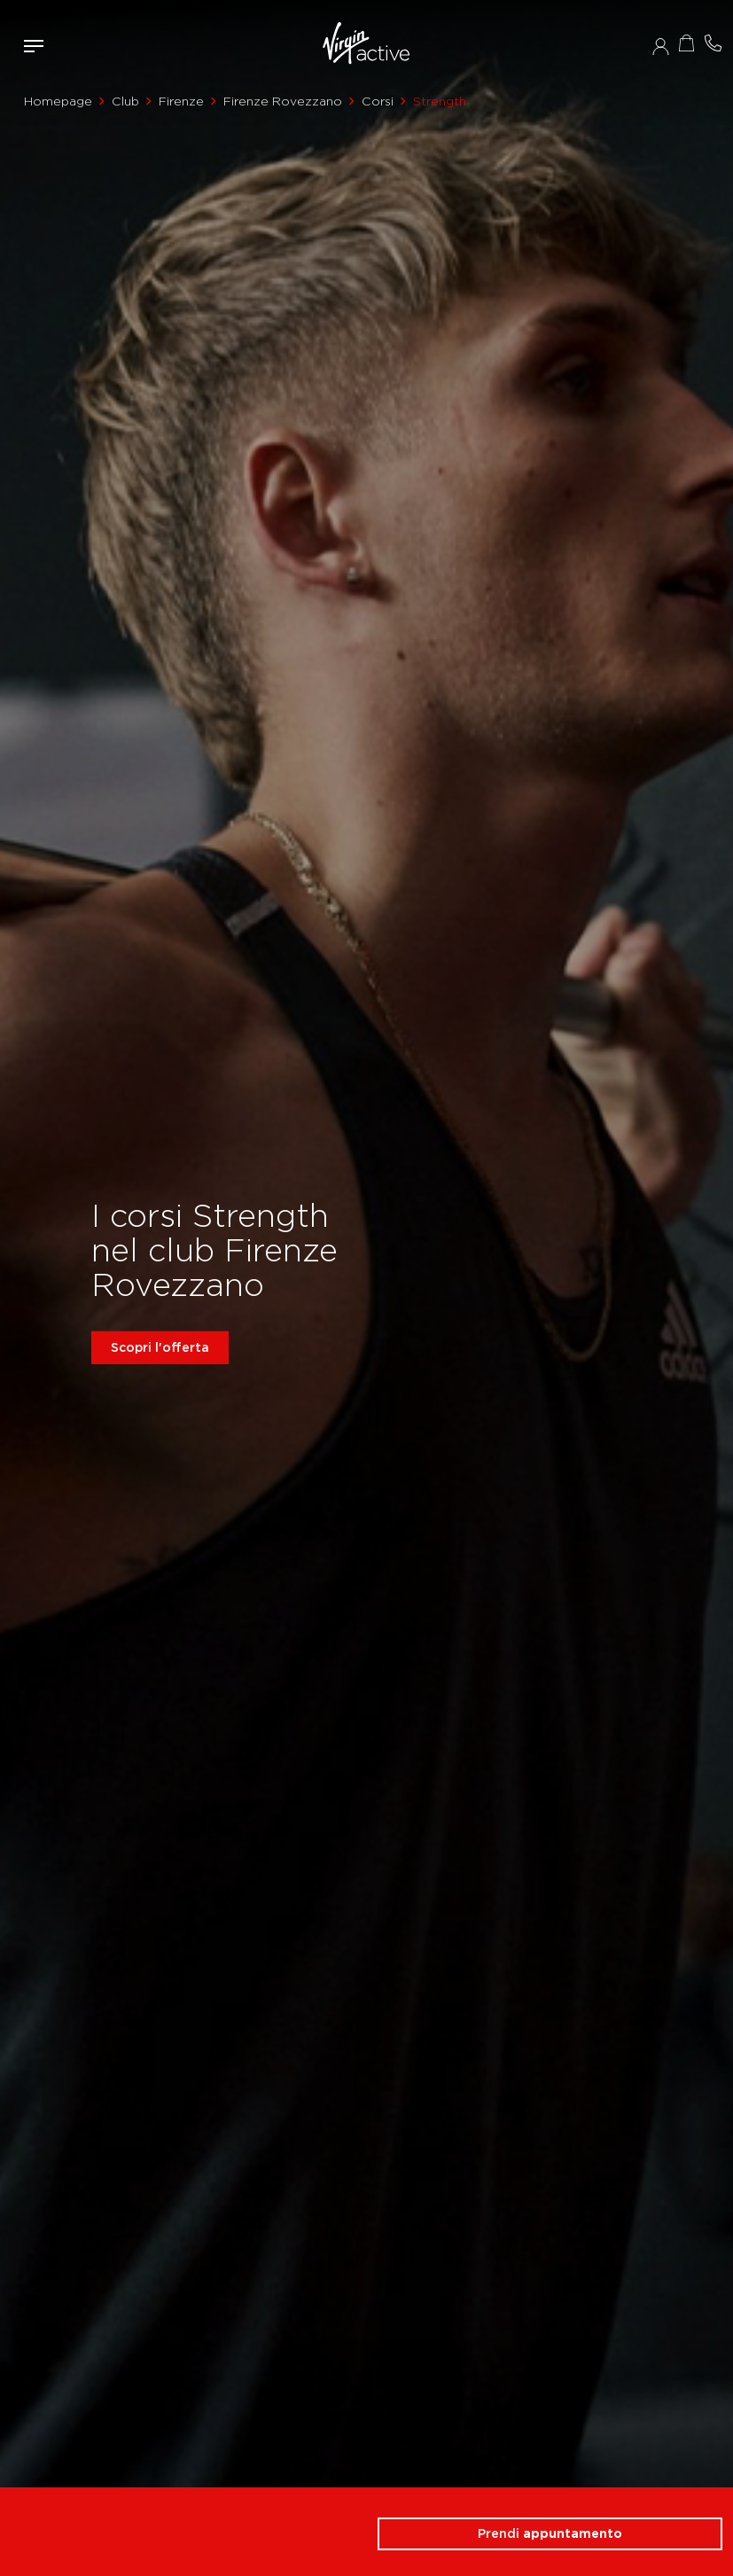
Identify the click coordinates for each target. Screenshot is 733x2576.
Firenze (181, 101)
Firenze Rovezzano (282, 101)
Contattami (713, 43)
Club (125, 101)
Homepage (58, 101)
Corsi (378, 101)
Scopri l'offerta (160, 1347)
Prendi (550, 2533)
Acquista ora (687, 43)
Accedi (660, 46)
